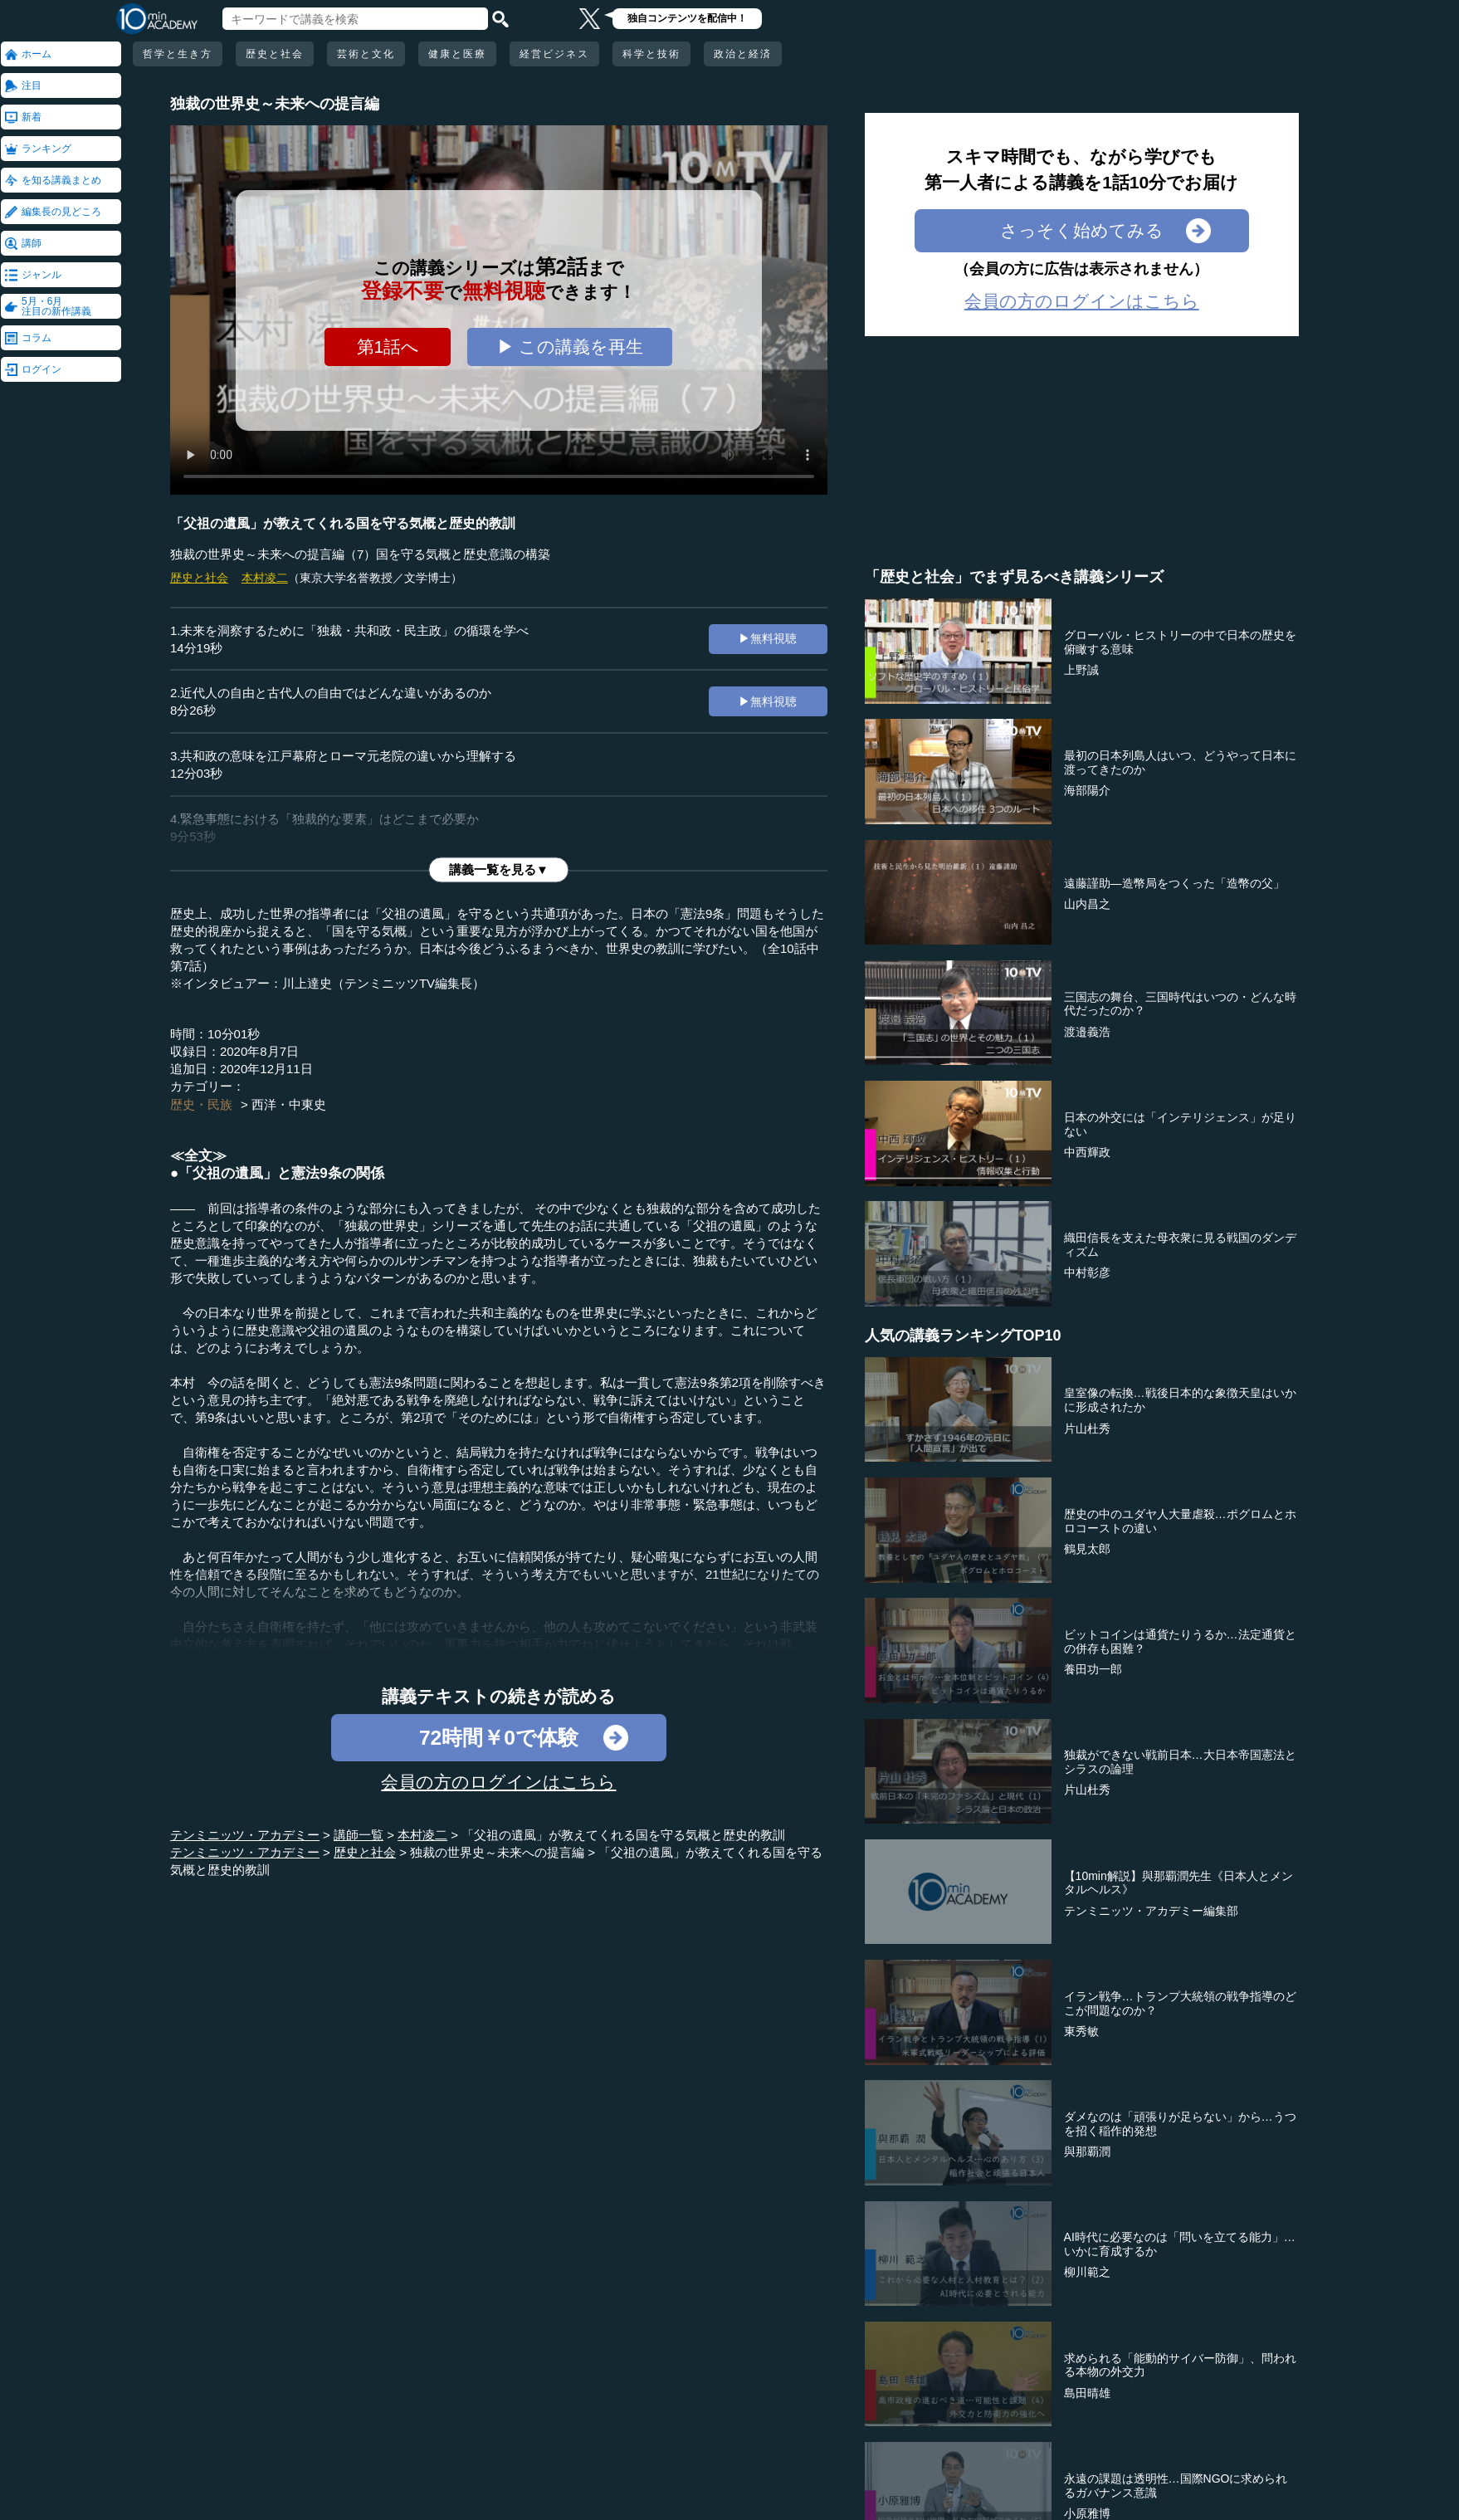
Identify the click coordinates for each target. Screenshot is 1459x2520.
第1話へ (388, 346)
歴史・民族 (201, 1104)
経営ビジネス (554, 54)
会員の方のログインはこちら (498, 1781)
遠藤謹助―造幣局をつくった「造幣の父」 (1174, 883)
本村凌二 (265, 577)
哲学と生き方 (177, 54)
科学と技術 (651, 54)
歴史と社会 (275, 54)
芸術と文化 (366, 54)
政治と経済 (743, 54)
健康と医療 (457, 54)
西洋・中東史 (288, 1104)
